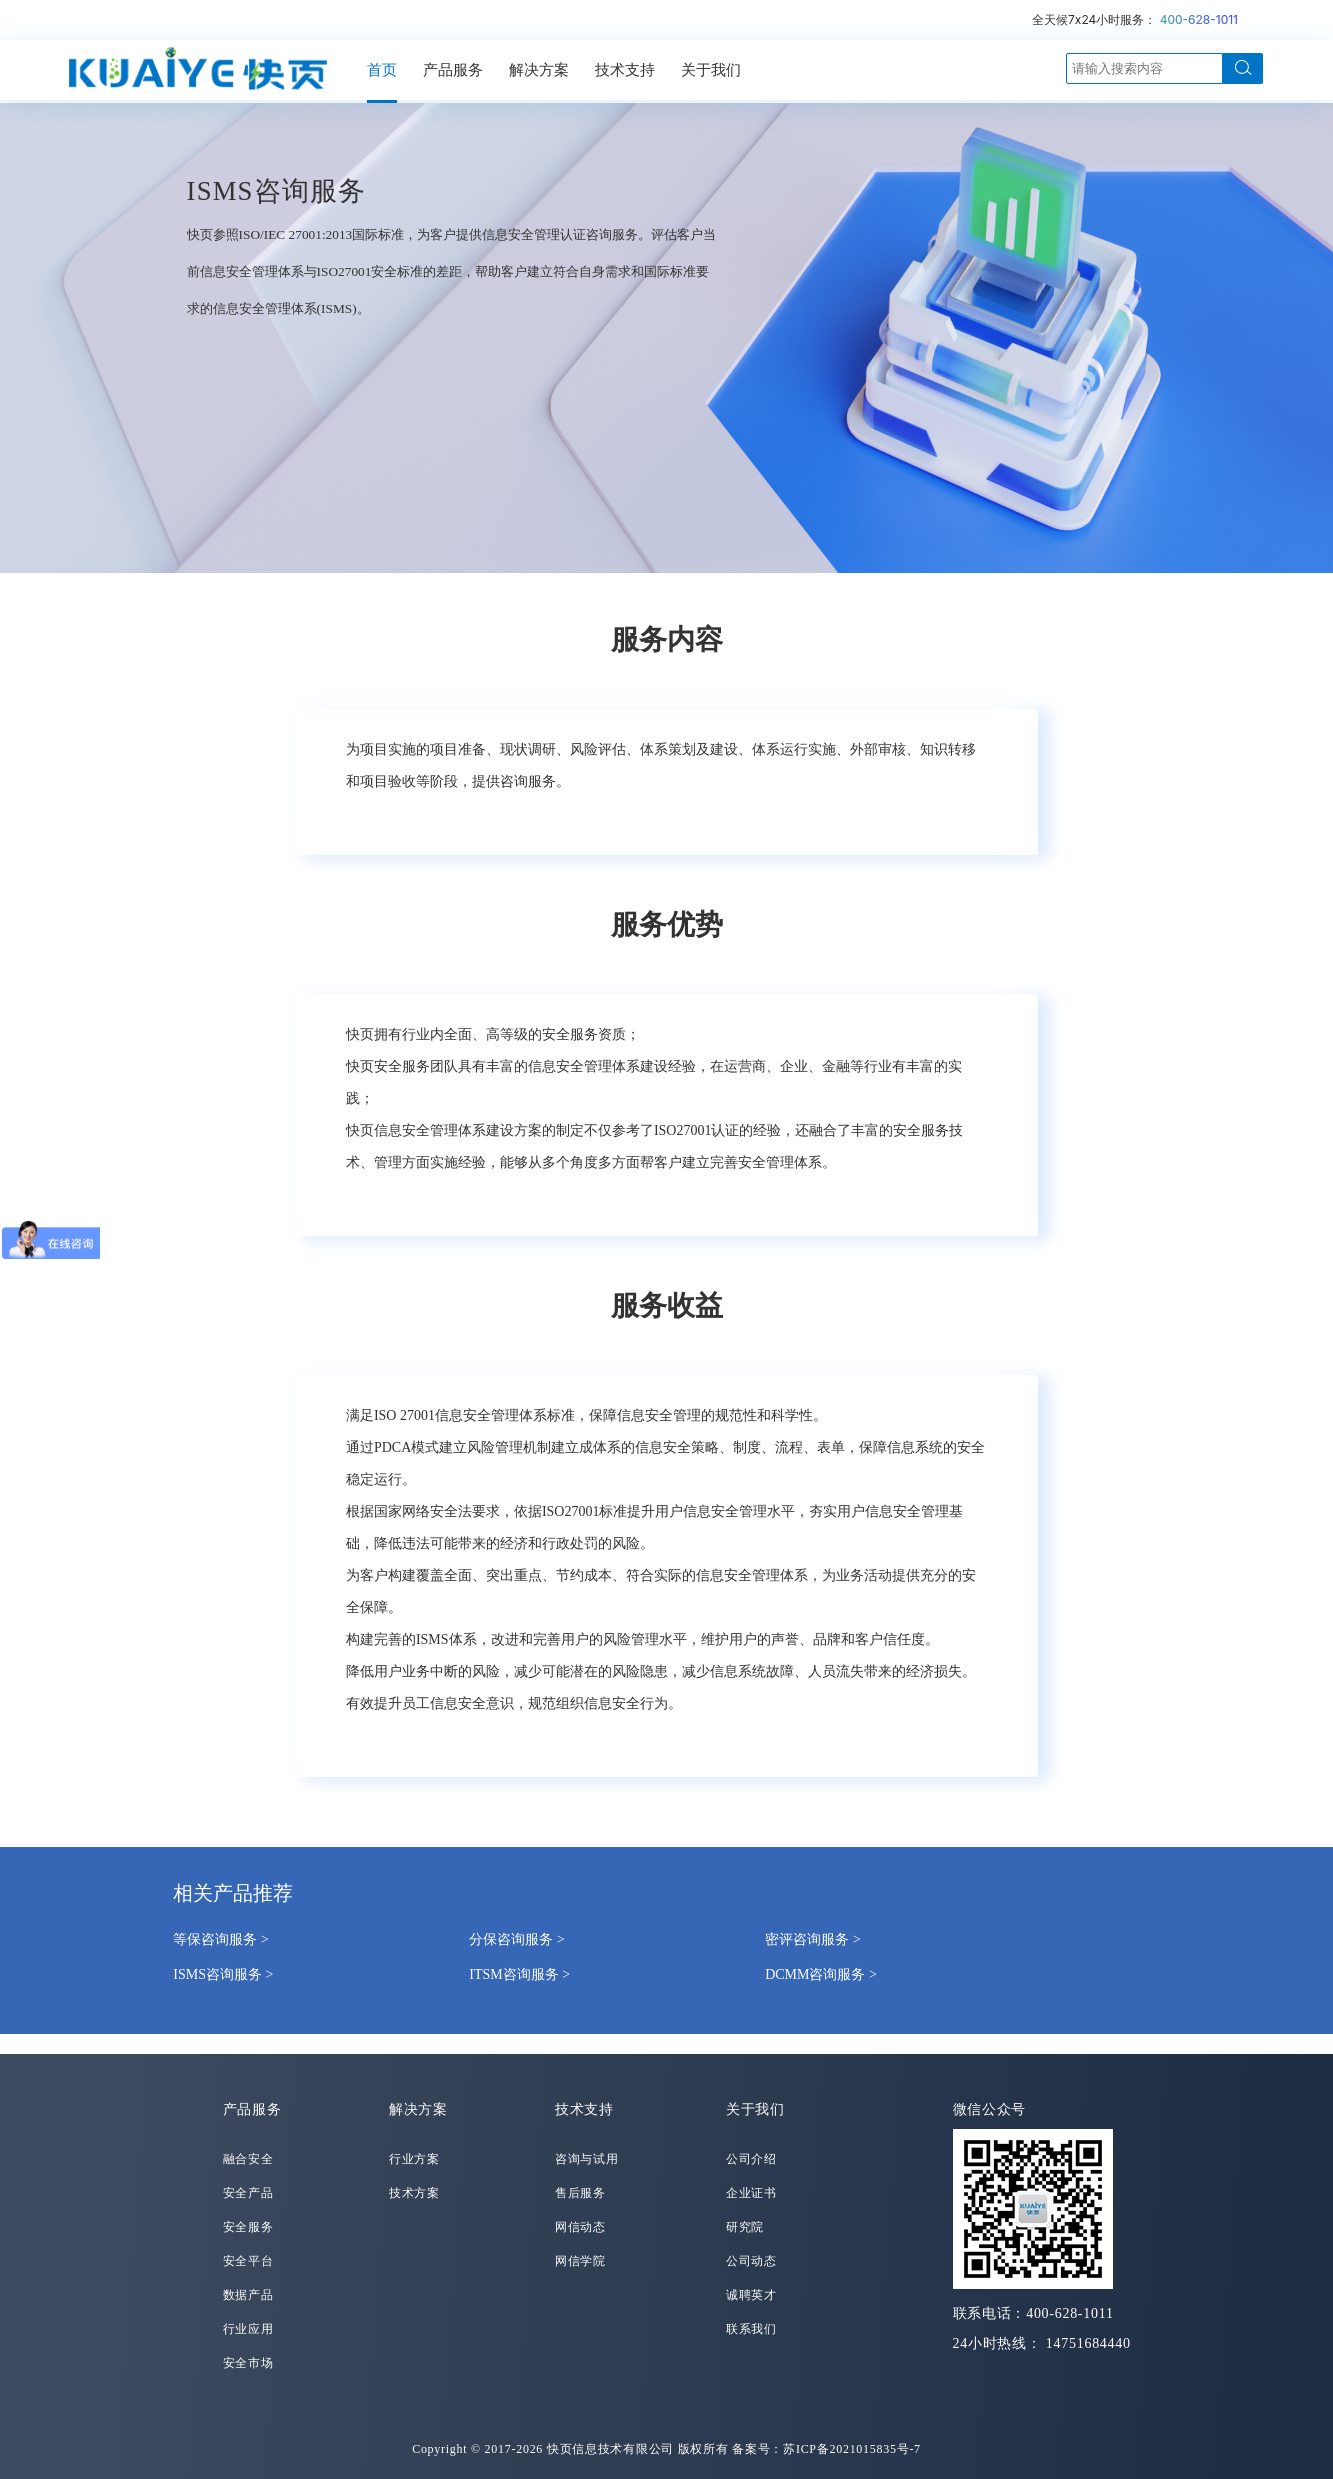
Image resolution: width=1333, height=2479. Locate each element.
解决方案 (539, 70)
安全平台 (248, 2261)
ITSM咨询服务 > (519, 1974)
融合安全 (248, 2159)
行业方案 (414, 2159)
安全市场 (248, 2363)
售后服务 (580, 2193)
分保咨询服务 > (516, 1939)
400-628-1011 (1199, 19)
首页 (382, 70)
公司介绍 (751, 2159)
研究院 (745, 2227)
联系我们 (751, 2329)
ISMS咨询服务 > (223, 1974)
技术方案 (414, 2193)
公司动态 (751, 2261)
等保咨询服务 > (220, 1939)
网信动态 (580, 2227)
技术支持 (625, 70)
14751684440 (1088, 2343)
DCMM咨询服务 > (821, 1974)
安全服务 (248, 2227)
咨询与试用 (587, 2159)
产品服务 (453, 70)
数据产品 (248, 2295)
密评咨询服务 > (812, 1939)
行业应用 (248, 2329)
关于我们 (711, 70)
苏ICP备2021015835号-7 (852, 2449)
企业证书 (751, 2193)
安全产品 (248, 2193)
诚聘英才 (751, 2295)
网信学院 (580, 2261)
